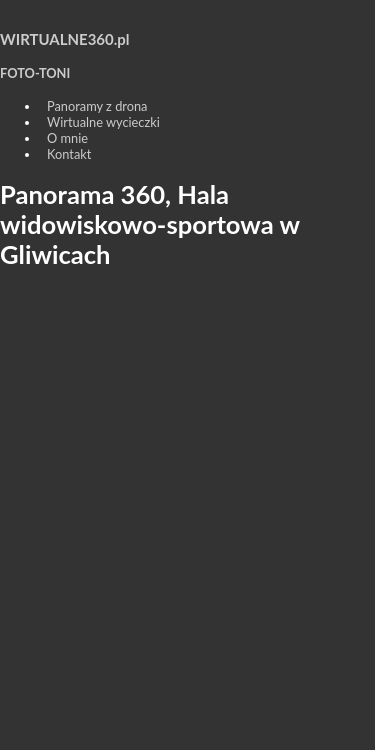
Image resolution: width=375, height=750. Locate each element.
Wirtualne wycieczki (103, 122)
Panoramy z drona (97, 106)
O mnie (67, 138)
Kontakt (69, 154)
